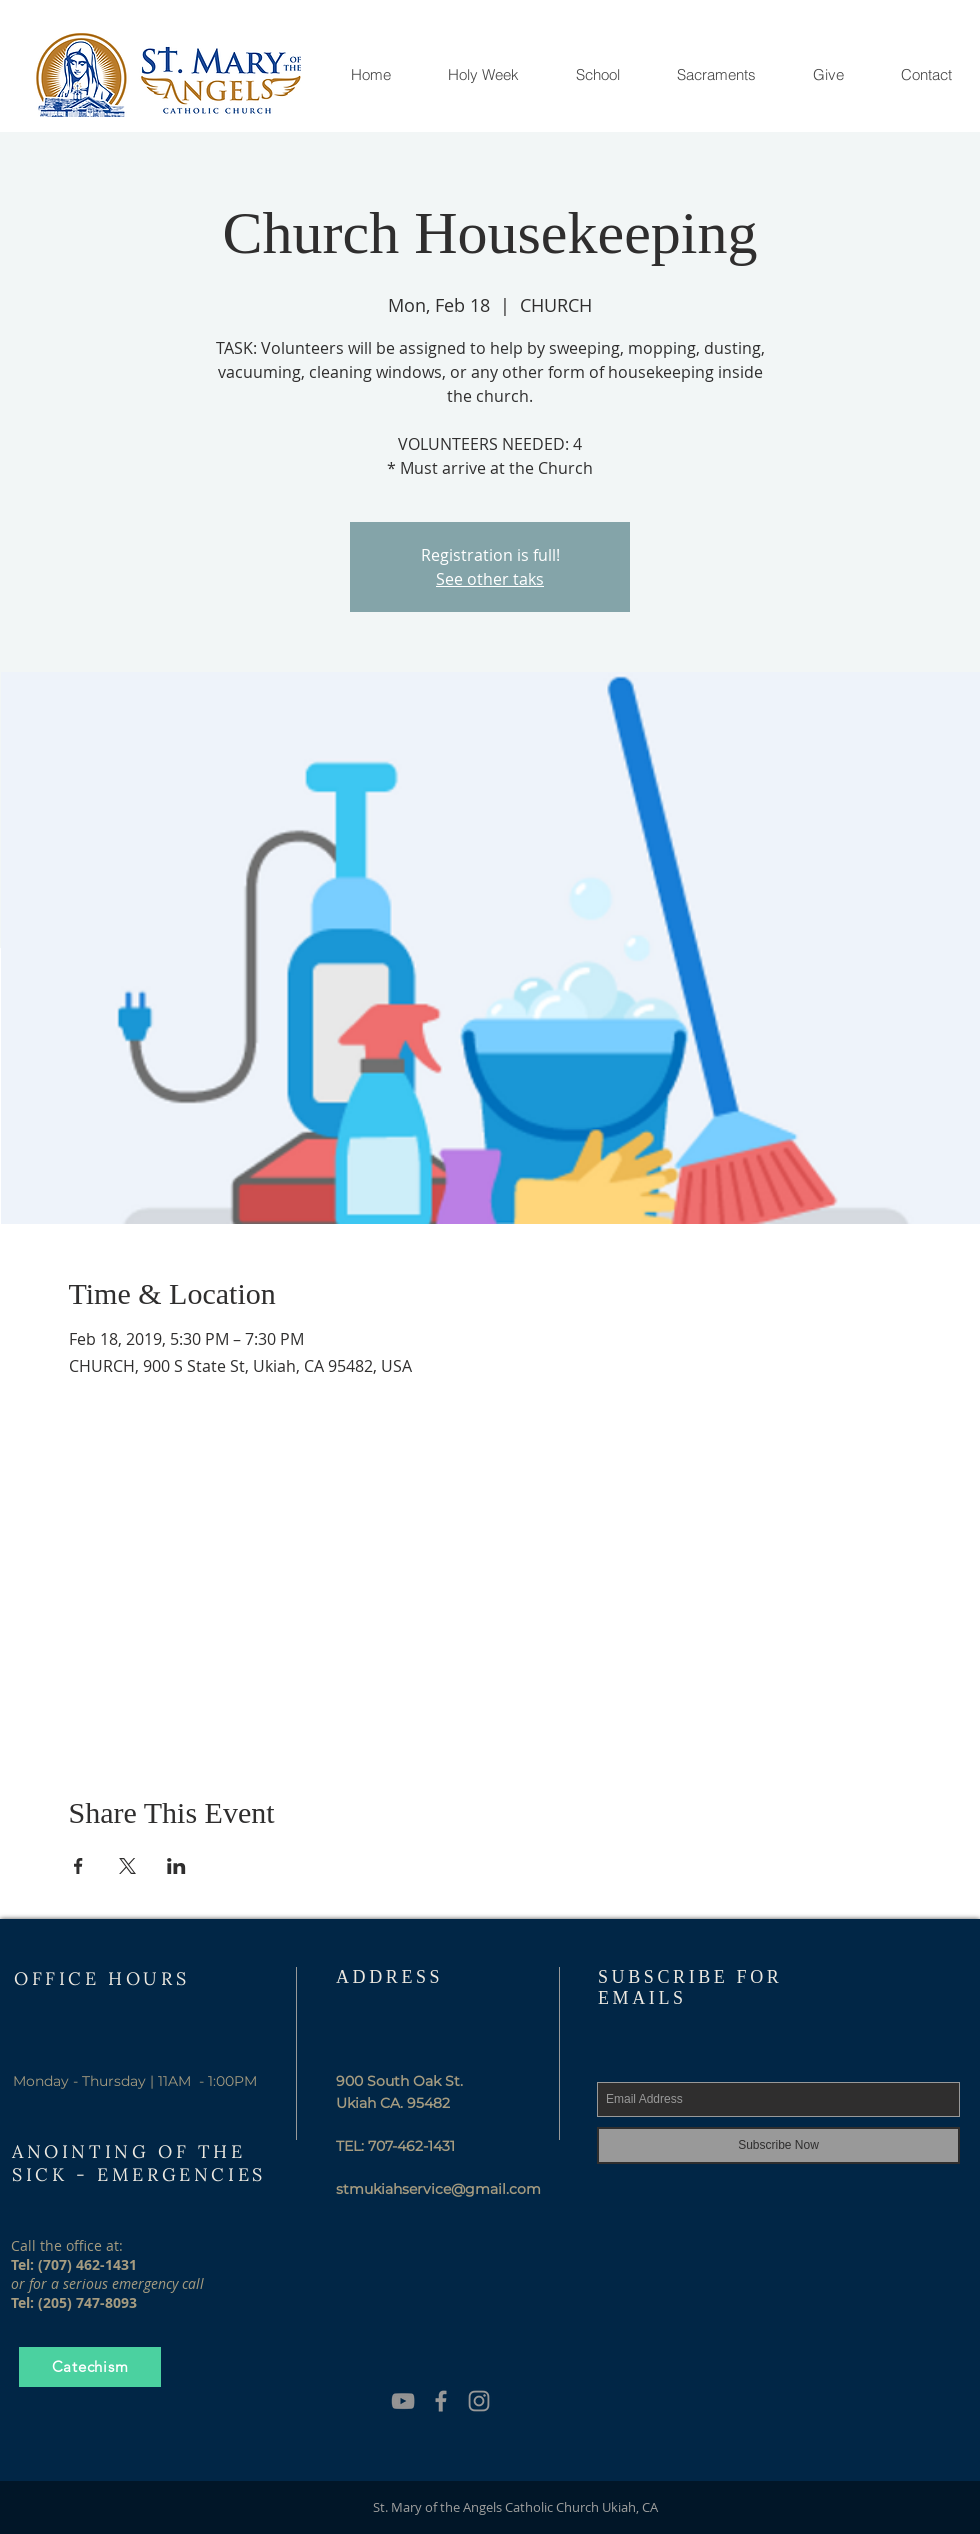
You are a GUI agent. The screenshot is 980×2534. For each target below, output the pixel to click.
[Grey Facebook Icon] (441, 2401)
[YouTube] (403, 2401)
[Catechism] (90, 2367)
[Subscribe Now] (778, 2145)
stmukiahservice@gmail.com (438, 2189)
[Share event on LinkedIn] (176, 1866)
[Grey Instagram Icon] (479, 2401)
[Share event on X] (127, 1866)
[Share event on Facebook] (78, 1866)
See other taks (490, 579)
